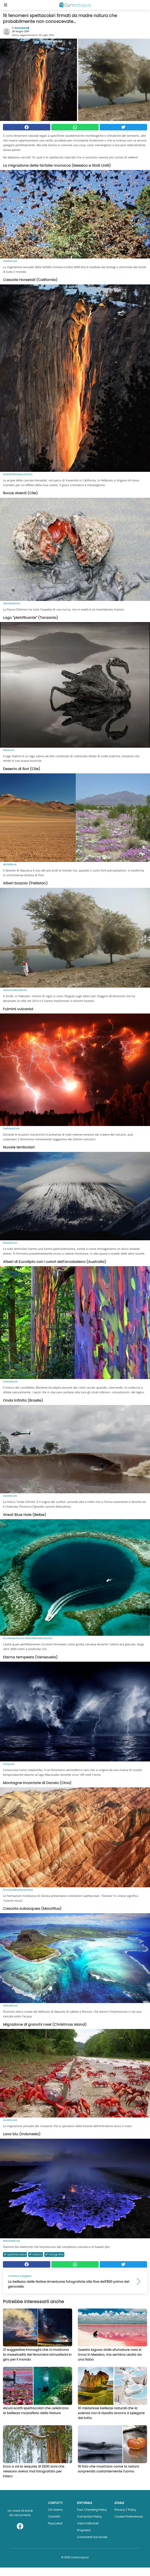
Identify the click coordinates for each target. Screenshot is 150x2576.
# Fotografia (54, 2254)
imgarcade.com (10, 1381)
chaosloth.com (10, 260)
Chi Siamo (55, 2510)
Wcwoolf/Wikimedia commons (17, 473)
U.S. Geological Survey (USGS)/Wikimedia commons (27, 1637)
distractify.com (10, 1242)
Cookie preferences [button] (128, 2516)
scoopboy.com (10, 2119)
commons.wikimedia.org (15, 989)
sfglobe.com (9, 749)
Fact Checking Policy (92, 2510)
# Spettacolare (15, 2254)
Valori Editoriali (87, 2523)
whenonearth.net (11, 2240)
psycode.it (55, 2523)
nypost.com (8, 1763)
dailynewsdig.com (11, 603)
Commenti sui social (92, 2537)
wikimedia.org (9, 864)
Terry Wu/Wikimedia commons (18, 1889)
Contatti (54, 2516)
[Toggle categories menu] (5, 5)
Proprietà (83, 2530)
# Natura (35, 2254)
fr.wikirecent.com (11, 1128)
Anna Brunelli (22, 27)
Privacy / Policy (125, 2510)
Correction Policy (89, 2516)
